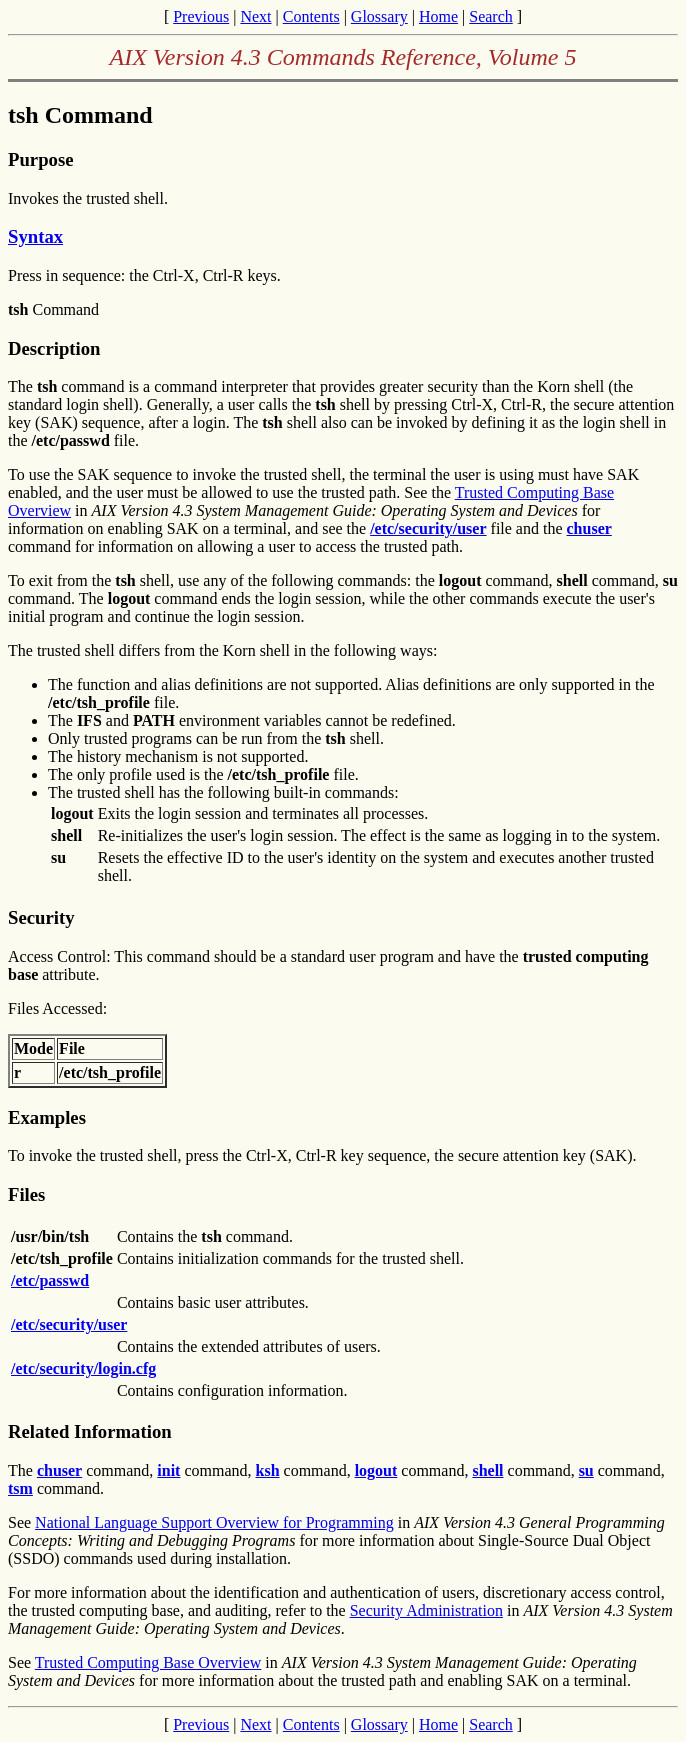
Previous (201, 16)
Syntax (35, 236)
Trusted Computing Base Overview (148, 1662)
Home (438, 16)
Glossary (379, 16)
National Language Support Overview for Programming (214, 1522)
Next (255, 16)
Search (491, 16)
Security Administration (426, 1610)
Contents (311, 16)
